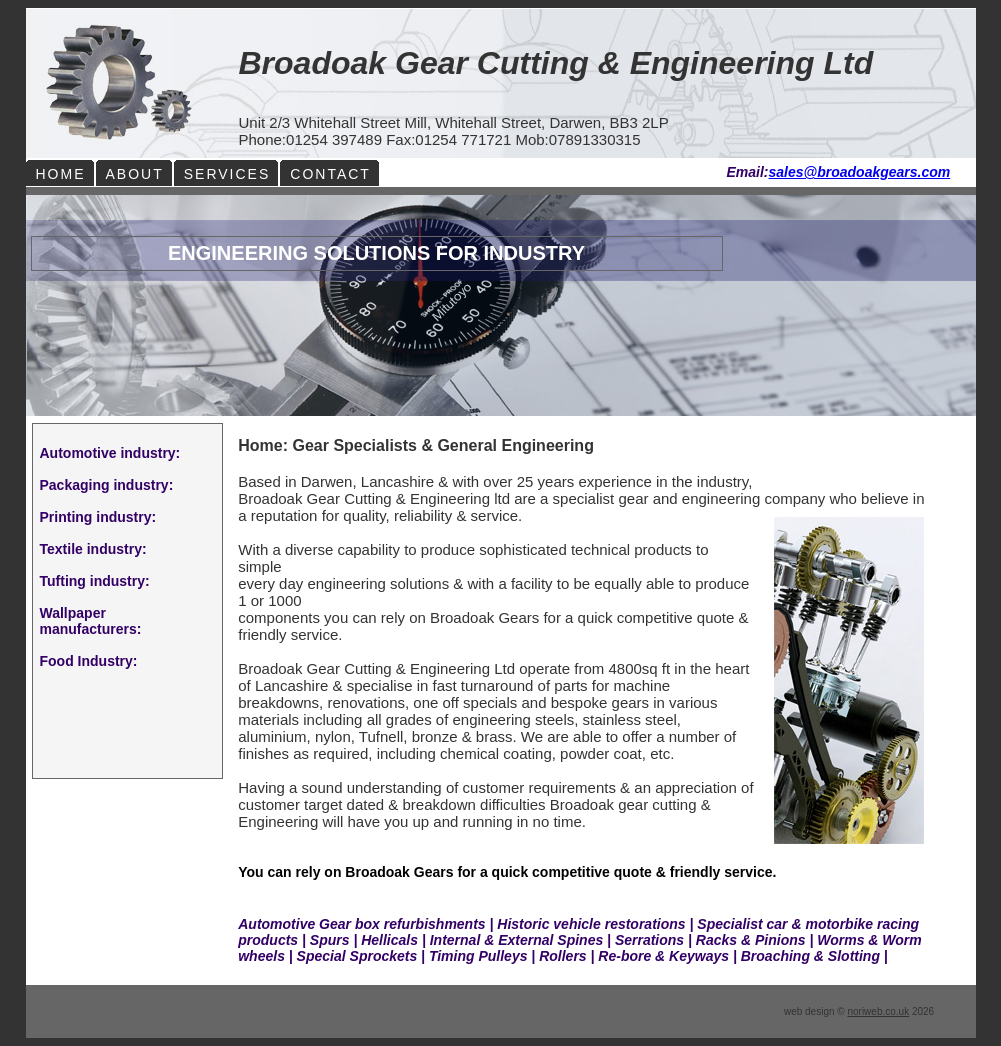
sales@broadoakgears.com (860, 172)
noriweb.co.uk (878, 1011)
